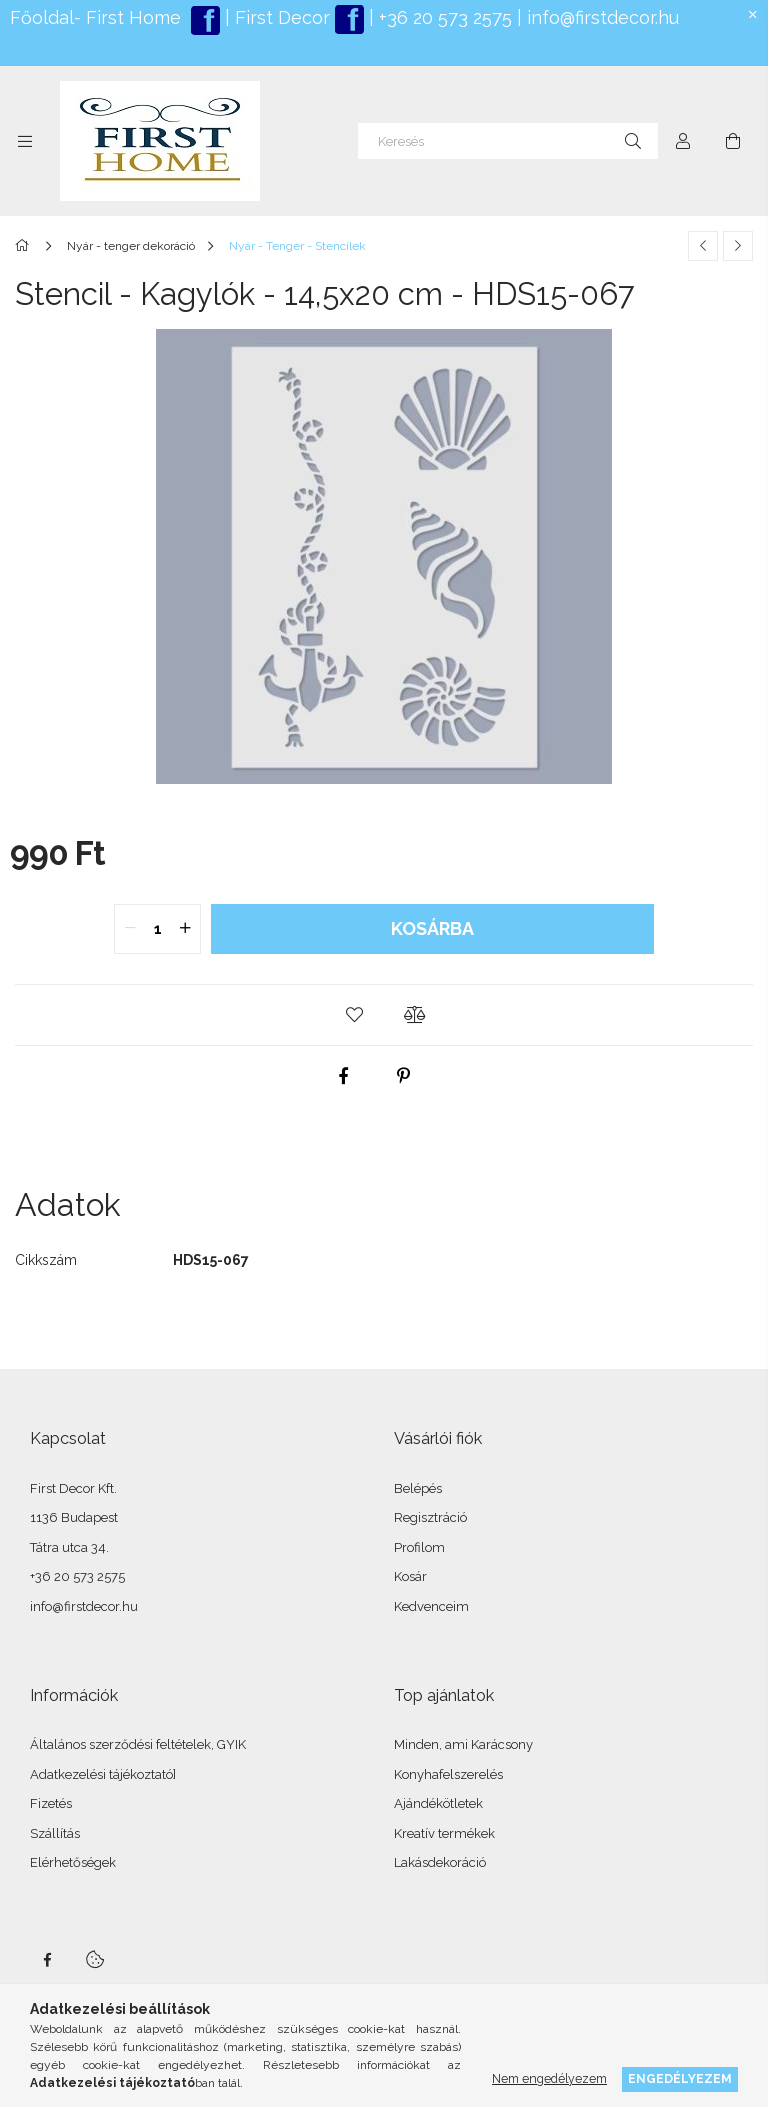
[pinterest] (404, 1076)
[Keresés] (508, 141)
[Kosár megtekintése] (733, 141)
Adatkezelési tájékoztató (101, 1774)
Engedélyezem (680, 2078)
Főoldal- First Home (95, 17)
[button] (354, 1015)
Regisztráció (430, 1517)
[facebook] (344, 1076)
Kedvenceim (431, 1606)
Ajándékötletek (438, 1803)
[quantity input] (157, 929)
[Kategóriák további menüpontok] (25, 141)
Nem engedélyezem (549, 2078)
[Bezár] (753, 15)
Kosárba (432, 928)
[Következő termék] (738, 246)
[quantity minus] (130, 929)
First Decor (280, 17)
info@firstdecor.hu (603, 17)
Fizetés (51, 1803)
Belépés (418, 1488)
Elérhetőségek (73, 1862)
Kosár (410, 1576)
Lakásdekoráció (440, 1862)
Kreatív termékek (444, 1833)
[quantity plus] (185, 929)
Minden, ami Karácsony (463, 1744)
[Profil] (683, 141)
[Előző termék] (703, 246)
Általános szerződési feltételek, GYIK (138, 1744)
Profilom (419, 1547)
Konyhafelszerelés (448, 1774)
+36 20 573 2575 (443, 17)
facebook (47, 1960)
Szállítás (55, 1833)
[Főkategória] (25, 246)
